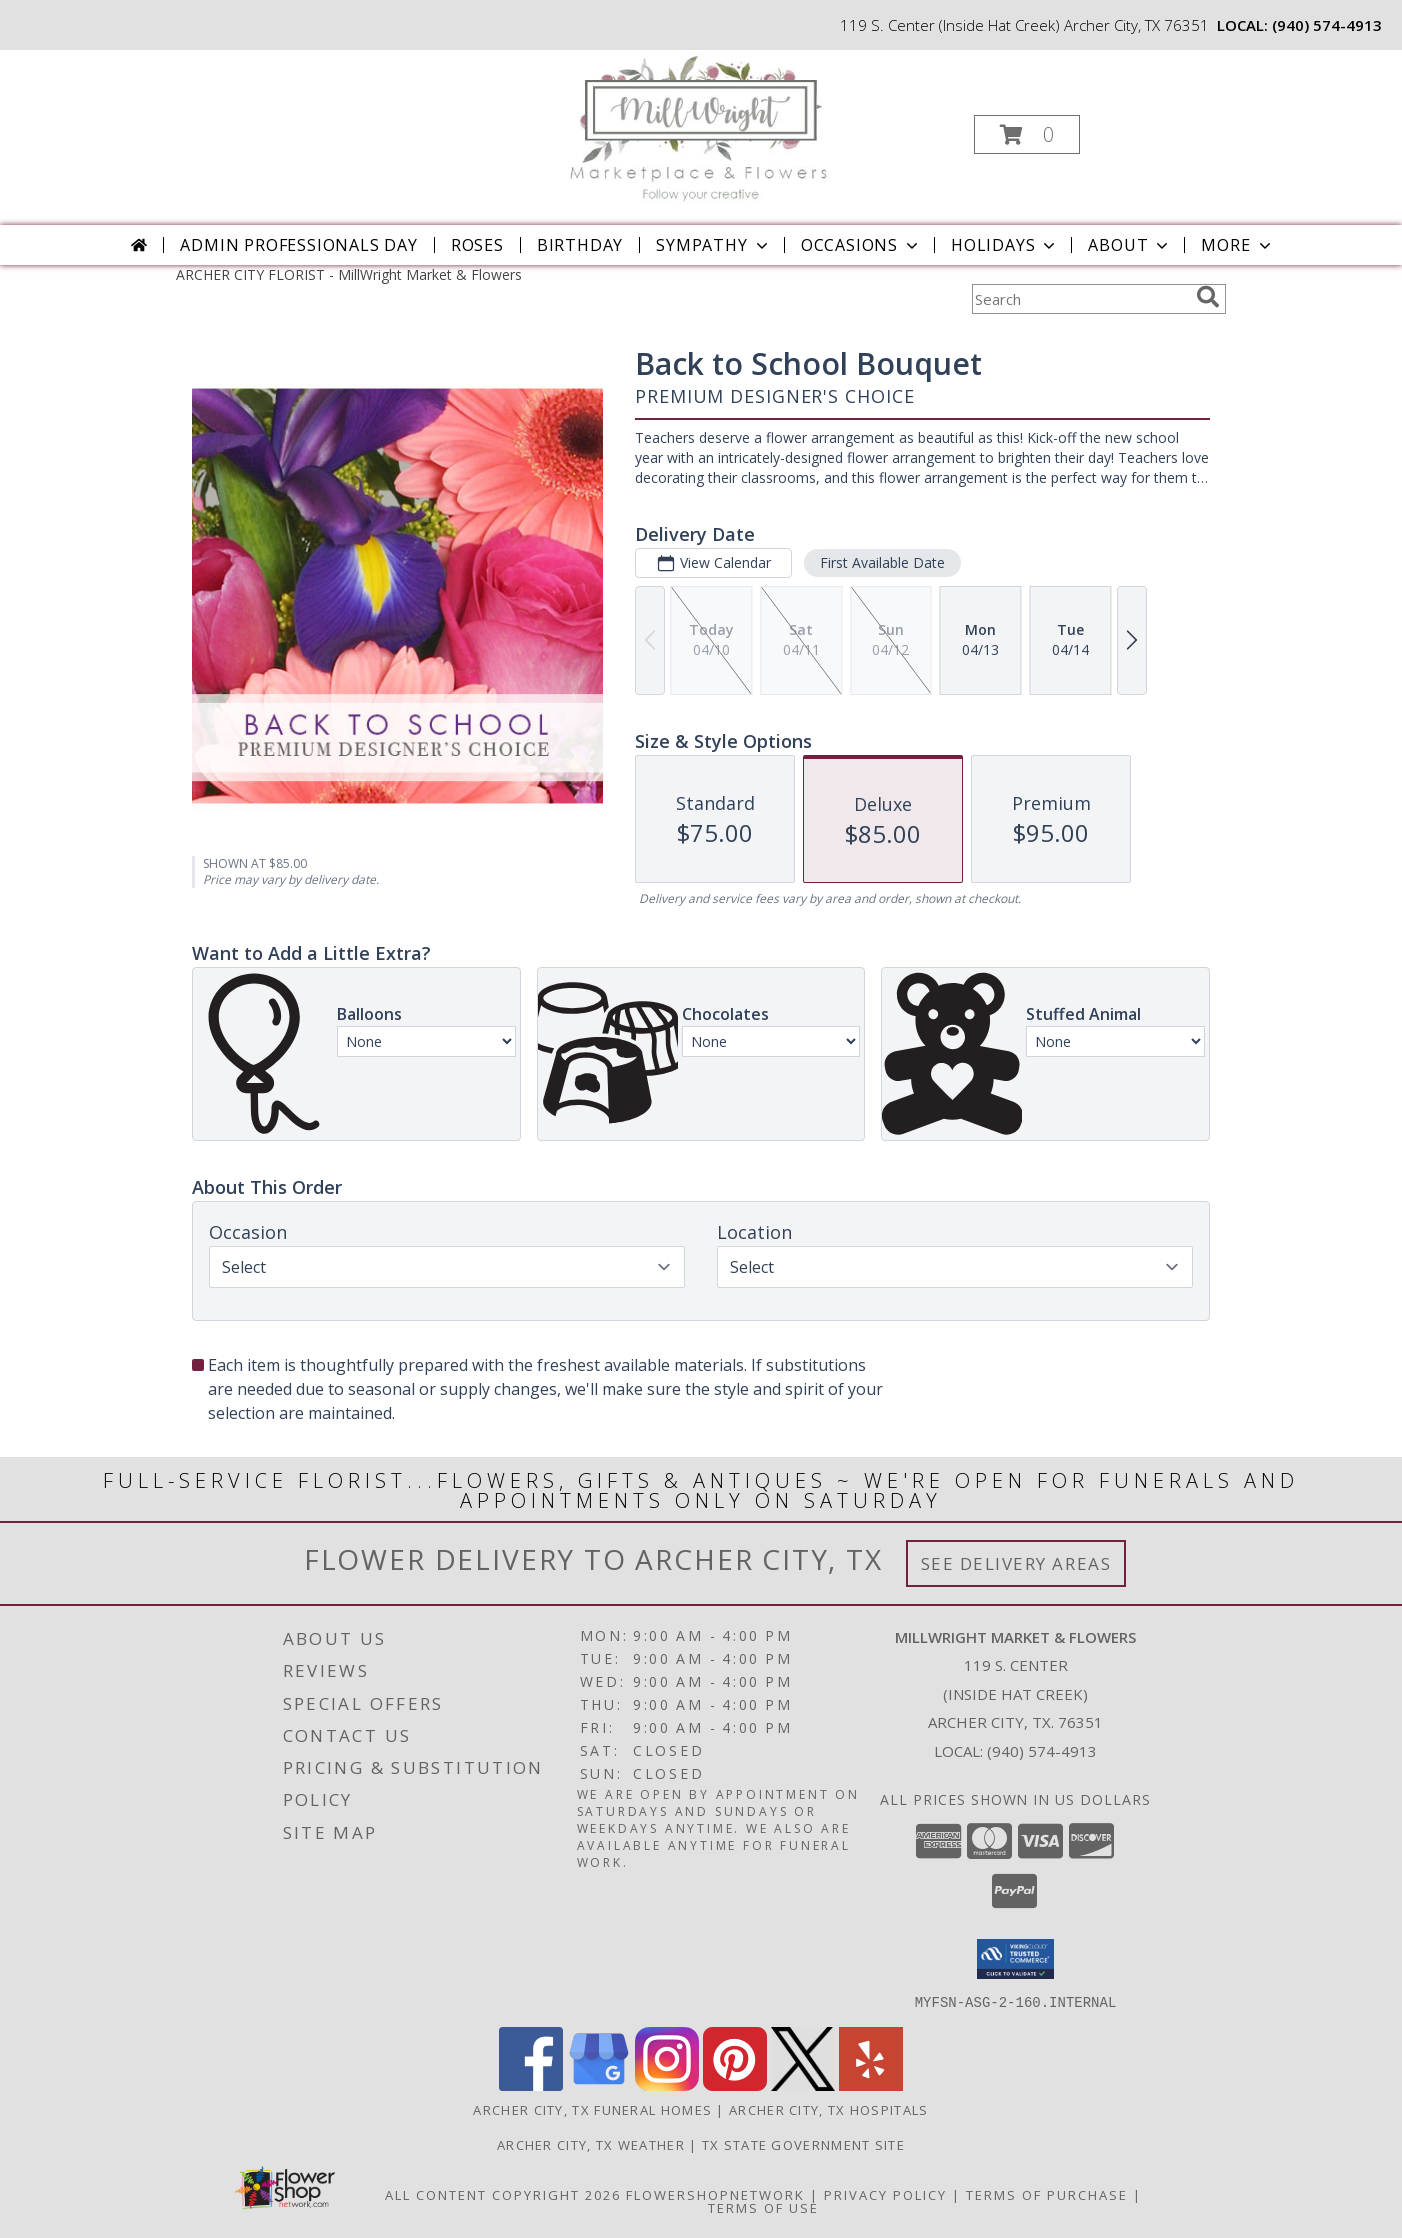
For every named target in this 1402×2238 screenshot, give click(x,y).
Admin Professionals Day (298, 245)
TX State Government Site (803, 2144)
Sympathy (713, 245)
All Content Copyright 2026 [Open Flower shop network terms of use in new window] (503, 2194)
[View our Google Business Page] (599, 2084)
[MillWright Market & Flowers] (699, 128)
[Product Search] (1080, 299)
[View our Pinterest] (735, 2084)
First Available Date (882, 562)
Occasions (861, 245)
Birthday (580, 245)
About (1130, 245)
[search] (1208, 297)
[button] (1027, 134)
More (1237, 245)
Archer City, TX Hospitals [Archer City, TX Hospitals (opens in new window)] (829, 2109)
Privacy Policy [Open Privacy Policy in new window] (885, 2194)
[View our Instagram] (667, 2084)
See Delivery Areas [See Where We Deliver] (1016, 1563)
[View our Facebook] (531, 2084)
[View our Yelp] (871, 2084)
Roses (477, 245)
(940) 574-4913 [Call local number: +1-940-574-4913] (1327, 25)
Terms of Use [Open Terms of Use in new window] (763, 2207)
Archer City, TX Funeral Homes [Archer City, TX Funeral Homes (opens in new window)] (592, 2109)
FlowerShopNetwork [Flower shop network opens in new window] (715, 2194)
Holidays (1005, 245)
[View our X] (803, 2084)
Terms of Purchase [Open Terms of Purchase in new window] (1047, 2194)
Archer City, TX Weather (591, 2144)
